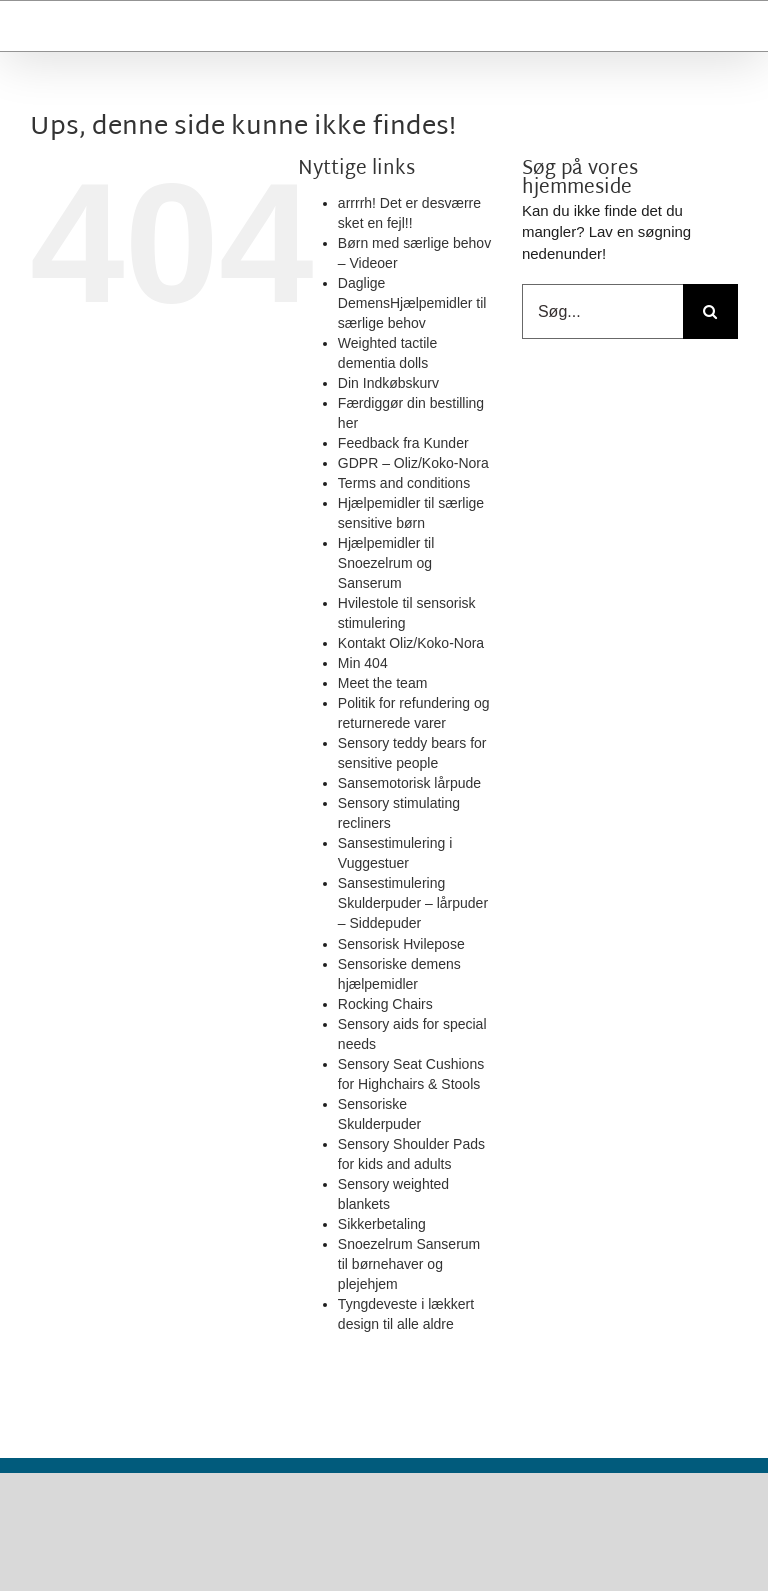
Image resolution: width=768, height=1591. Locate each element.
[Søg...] (602, 311)
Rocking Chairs (385, 1004)
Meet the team (383, 683)
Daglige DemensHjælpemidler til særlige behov (412, 303)
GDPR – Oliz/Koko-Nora (413, 463)
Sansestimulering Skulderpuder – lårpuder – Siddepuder (413, 903)
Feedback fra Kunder (403, 443)
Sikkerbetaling (382, 1224)
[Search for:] (710, 311)
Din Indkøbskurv (388, 383)
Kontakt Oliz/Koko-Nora (411, 643)
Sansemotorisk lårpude (409, 783)
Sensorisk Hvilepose (401, 944)
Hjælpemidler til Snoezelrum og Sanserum (386, 563)
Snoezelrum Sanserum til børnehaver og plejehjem (409, 1264)
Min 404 (363, 663)
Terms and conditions (404, 483)
